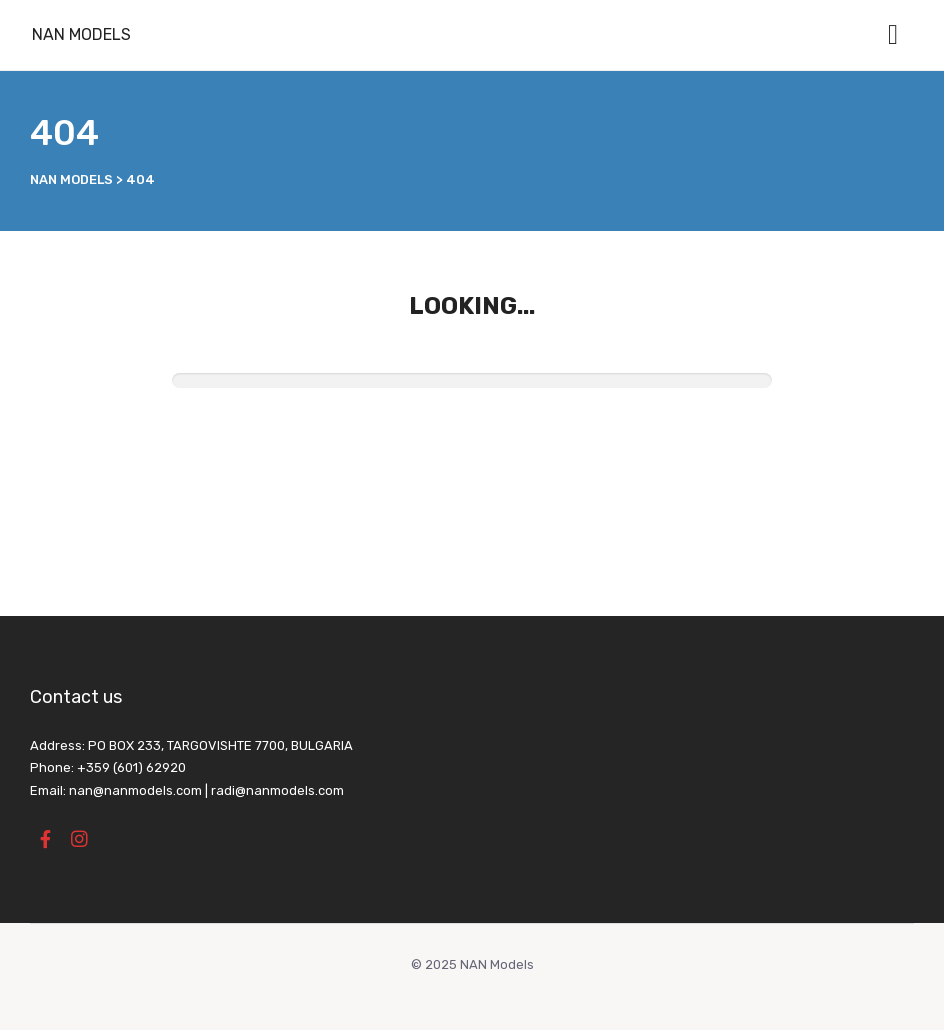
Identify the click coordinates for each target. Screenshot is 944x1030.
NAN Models (81, 34)
